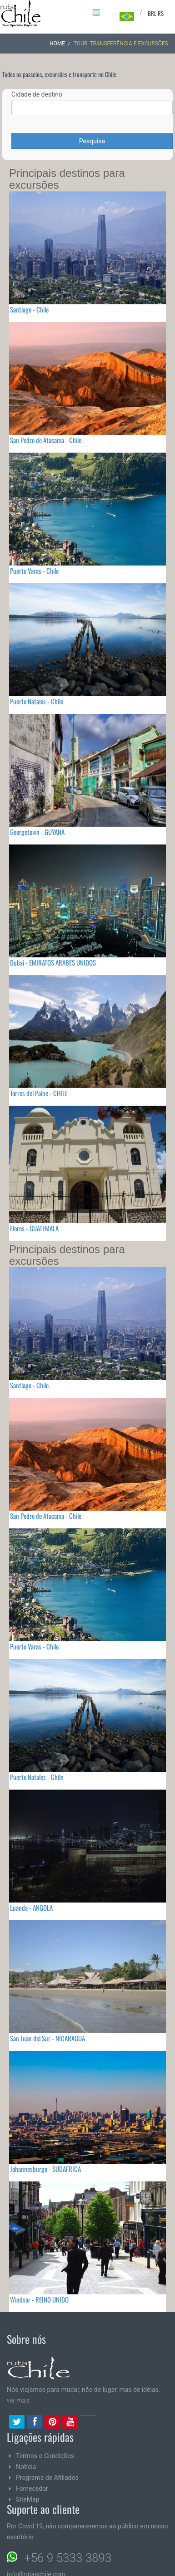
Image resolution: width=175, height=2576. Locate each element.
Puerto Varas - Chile (34, 571)
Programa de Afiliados (47, 2477)
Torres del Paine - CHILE (39, 1093)
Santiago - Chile (29, 309)
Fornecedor (32, 2488)
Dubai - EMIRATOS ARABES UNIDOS (53, 962)
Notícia (26, 2466)
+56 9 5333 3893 (67, 2558)
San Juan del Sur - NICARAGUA (47, 2038)
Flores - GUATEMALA (34, 1228)
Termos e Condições (45, 2455)
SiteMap (27, 2499)
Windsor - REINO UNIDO (39, 2299)
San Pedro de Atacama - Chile (45, 440)
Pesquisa (92, 141)
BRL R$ (156, 13)
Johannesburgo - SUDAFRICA (45, 2169)
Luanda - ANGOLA (31, 1907)
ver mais (18, 2400)
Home (57, 43)
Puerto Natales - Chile (36, 701)
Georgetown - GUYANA (37, 832)
